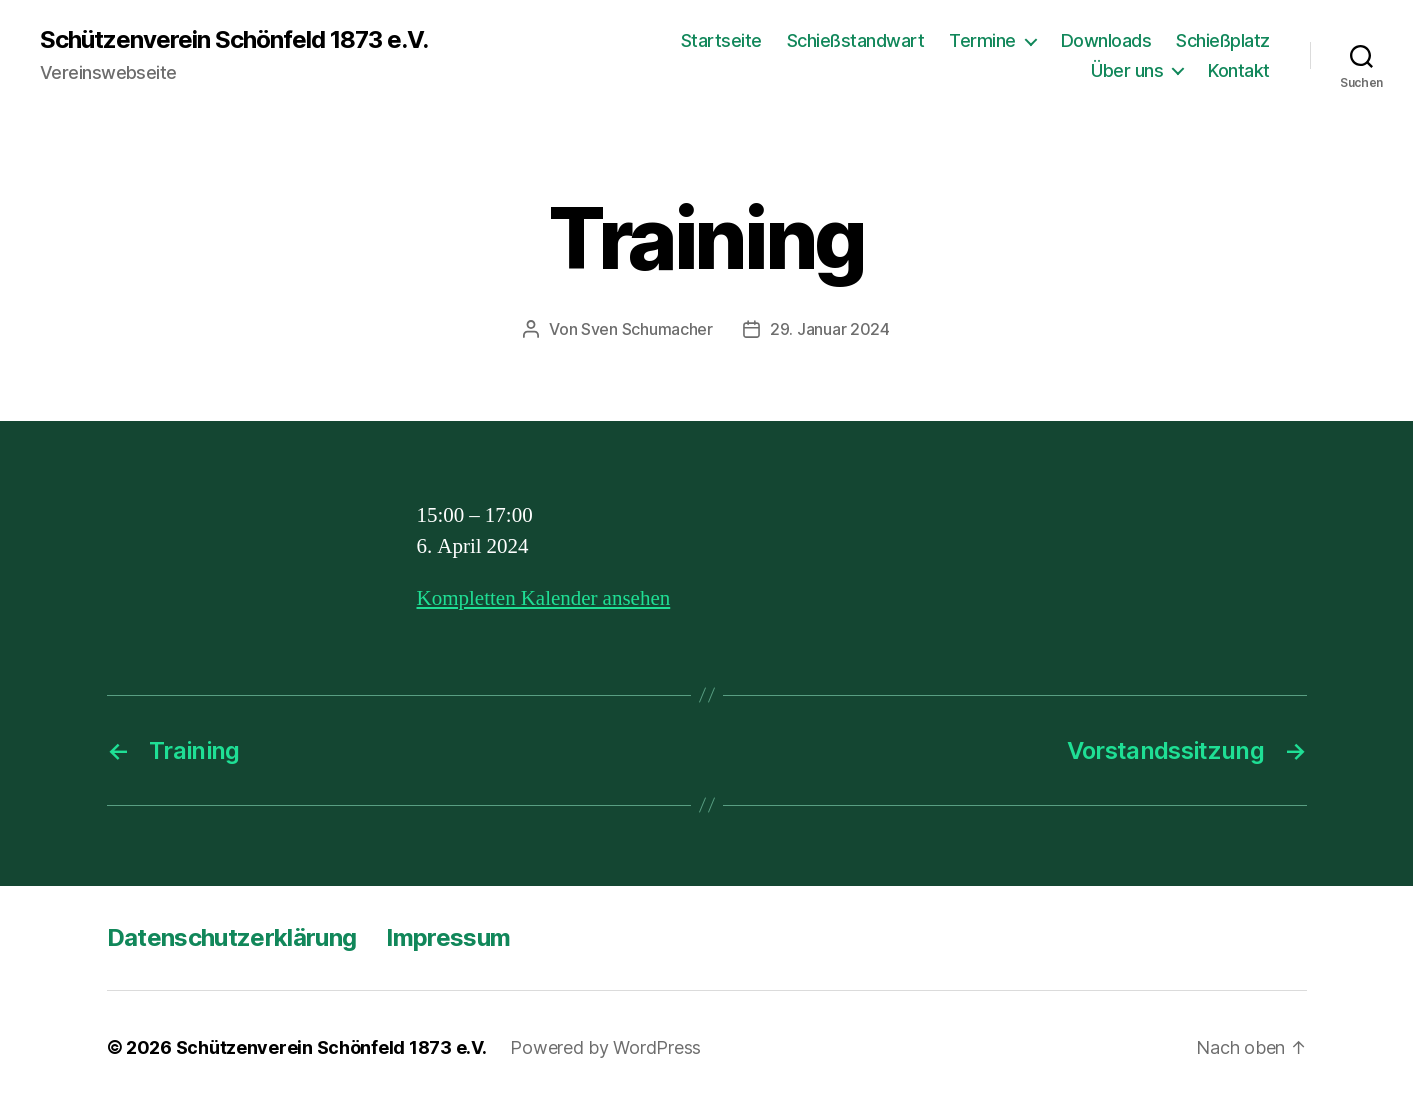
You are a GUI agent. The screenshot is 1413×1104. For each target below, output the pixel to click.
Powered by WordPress (605, 1047)
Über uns (1127, 70)
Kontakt (1239, 70)
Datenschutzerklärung (232, 937)
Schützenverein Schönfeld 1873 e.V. (234, 40)
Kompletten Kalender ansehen (544, 598)
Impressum (448, 937)
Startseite (721, 40)
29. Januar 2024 (830, 329)
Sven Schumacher (647, 329)
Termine (982, 40)
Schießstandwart (856, 40)
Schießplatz (1223, 40)
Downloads (1106, 40)
